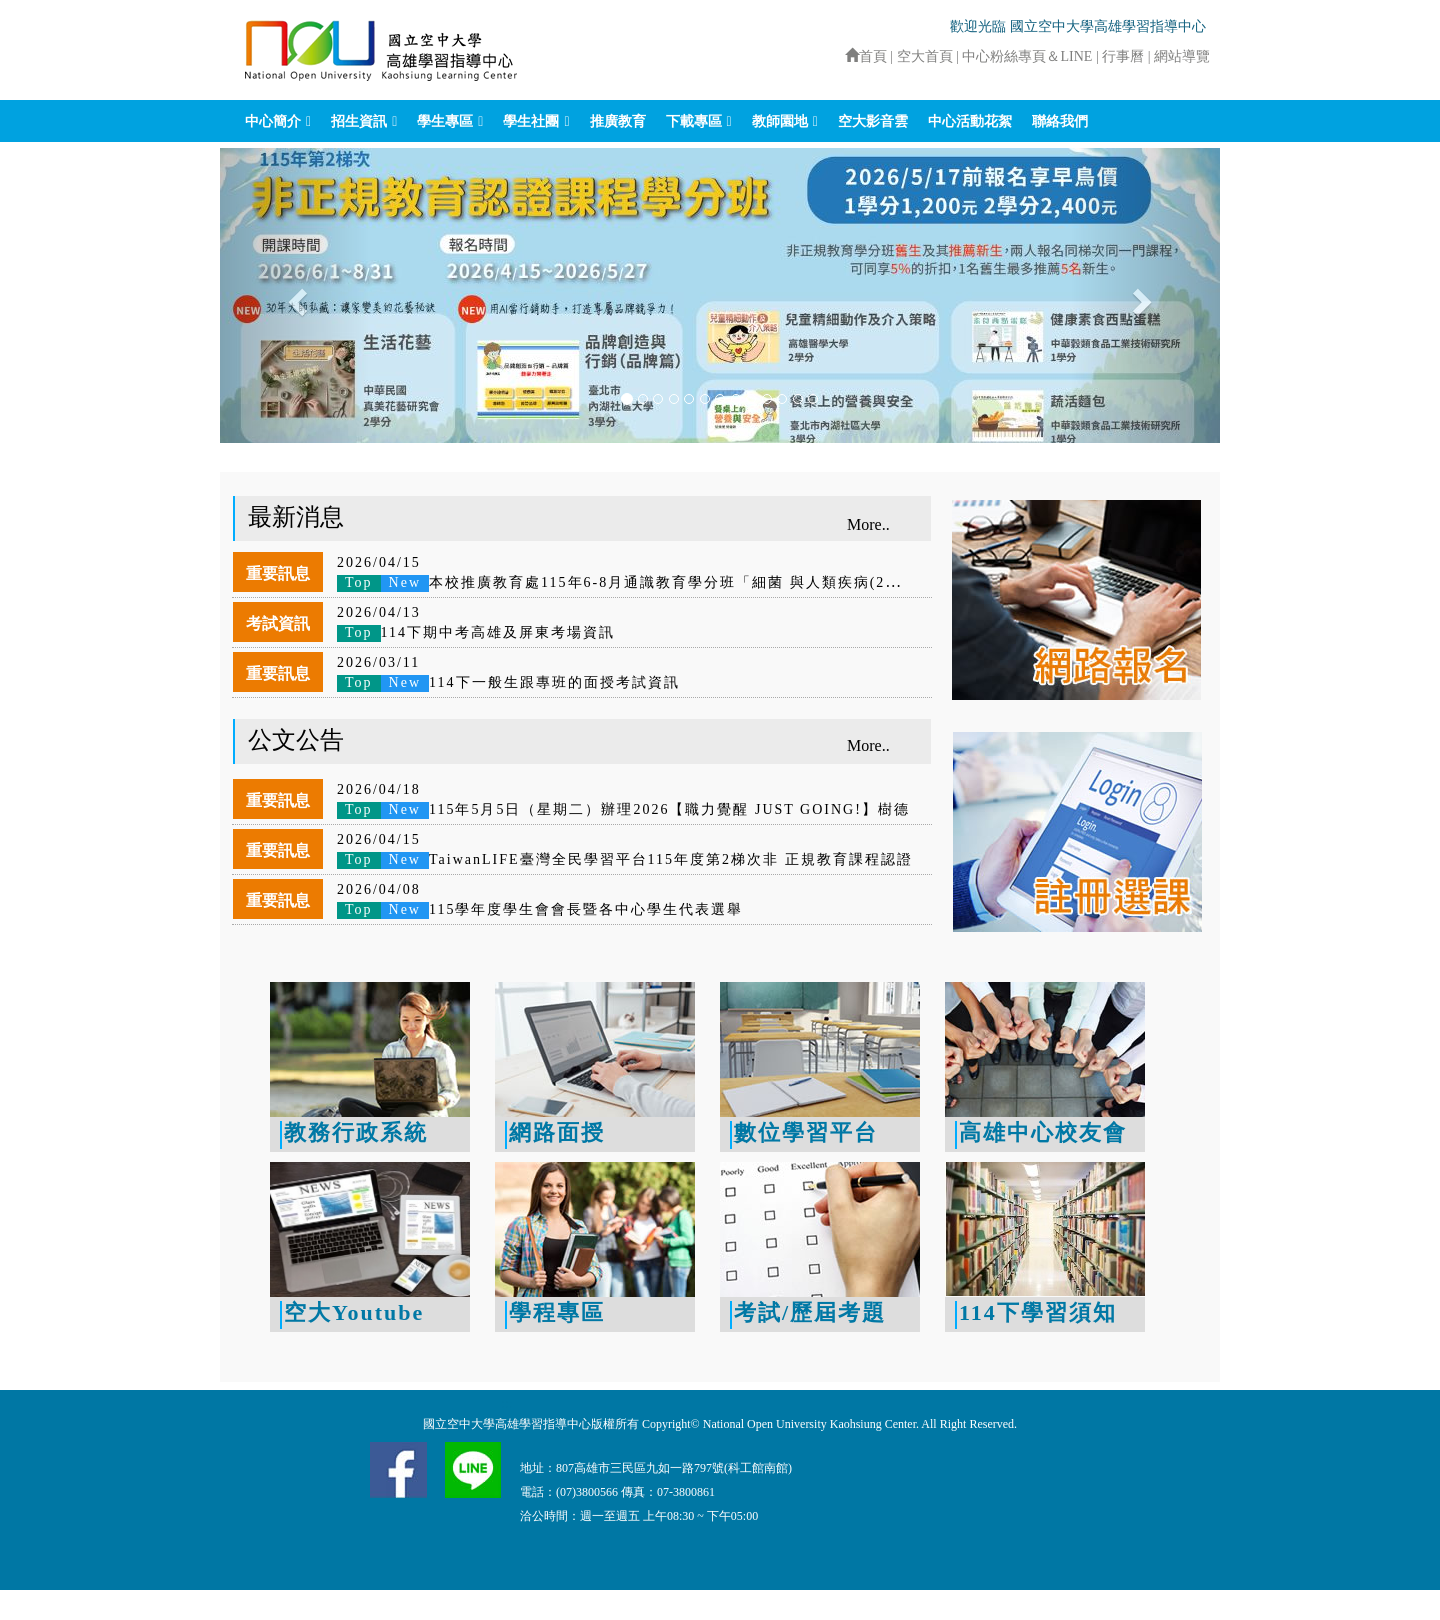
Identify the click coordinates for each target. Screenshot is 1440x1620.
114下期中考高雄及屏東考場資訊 (476, 632)
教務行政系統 (356, 1132)
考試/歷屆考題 (810, 1312)
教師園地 (780, 121)
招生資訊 (359, 121)
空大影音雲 (873, 121)
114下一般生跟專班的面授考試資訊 (508, 682)
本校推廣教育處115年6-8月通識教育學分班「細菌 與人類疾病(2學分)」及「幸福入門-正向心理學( (733, 582)
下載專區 (694, 121)
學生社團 (531, 121)
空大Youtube (354, 1312)
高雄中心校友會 (1043, 1132)
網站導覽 (1182, 56)
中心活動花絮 (970, 121)
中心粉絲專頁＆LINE (1027, 56)
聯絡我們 (1060, 121)
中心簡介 (273, 121)
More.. (868, 524)
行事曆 (1125, 56)
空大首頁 (925, 56)
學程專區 (557, 1312)
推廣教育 (618, 121)
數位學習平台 (806, 1132)
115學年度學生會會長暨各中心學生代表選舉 (540, 909)
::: (836, 56)
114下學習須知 (1038, 1312)
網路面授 (557, 1132)
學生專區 (445, 121)
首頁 (866, 56)
